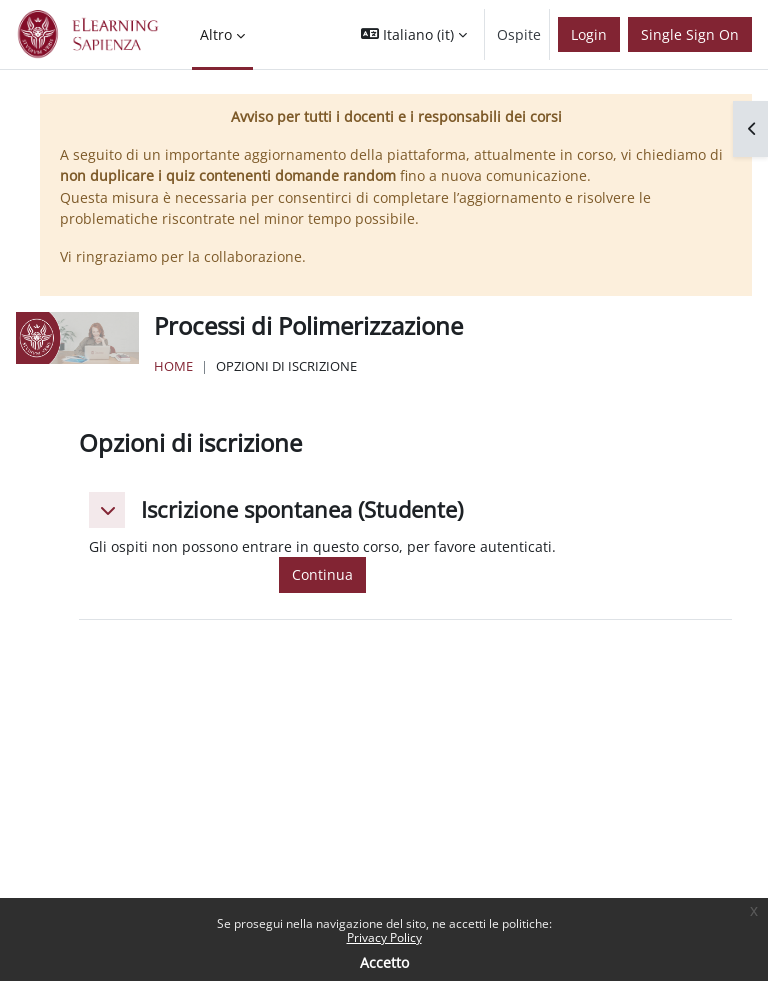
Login (589, 34)
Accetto (384, 962)
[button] (414, 34)
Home (173, 366)
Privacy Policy (384, 937)
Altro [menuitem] (216, 34)
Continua (322, 574)
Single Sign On (690, 34)
